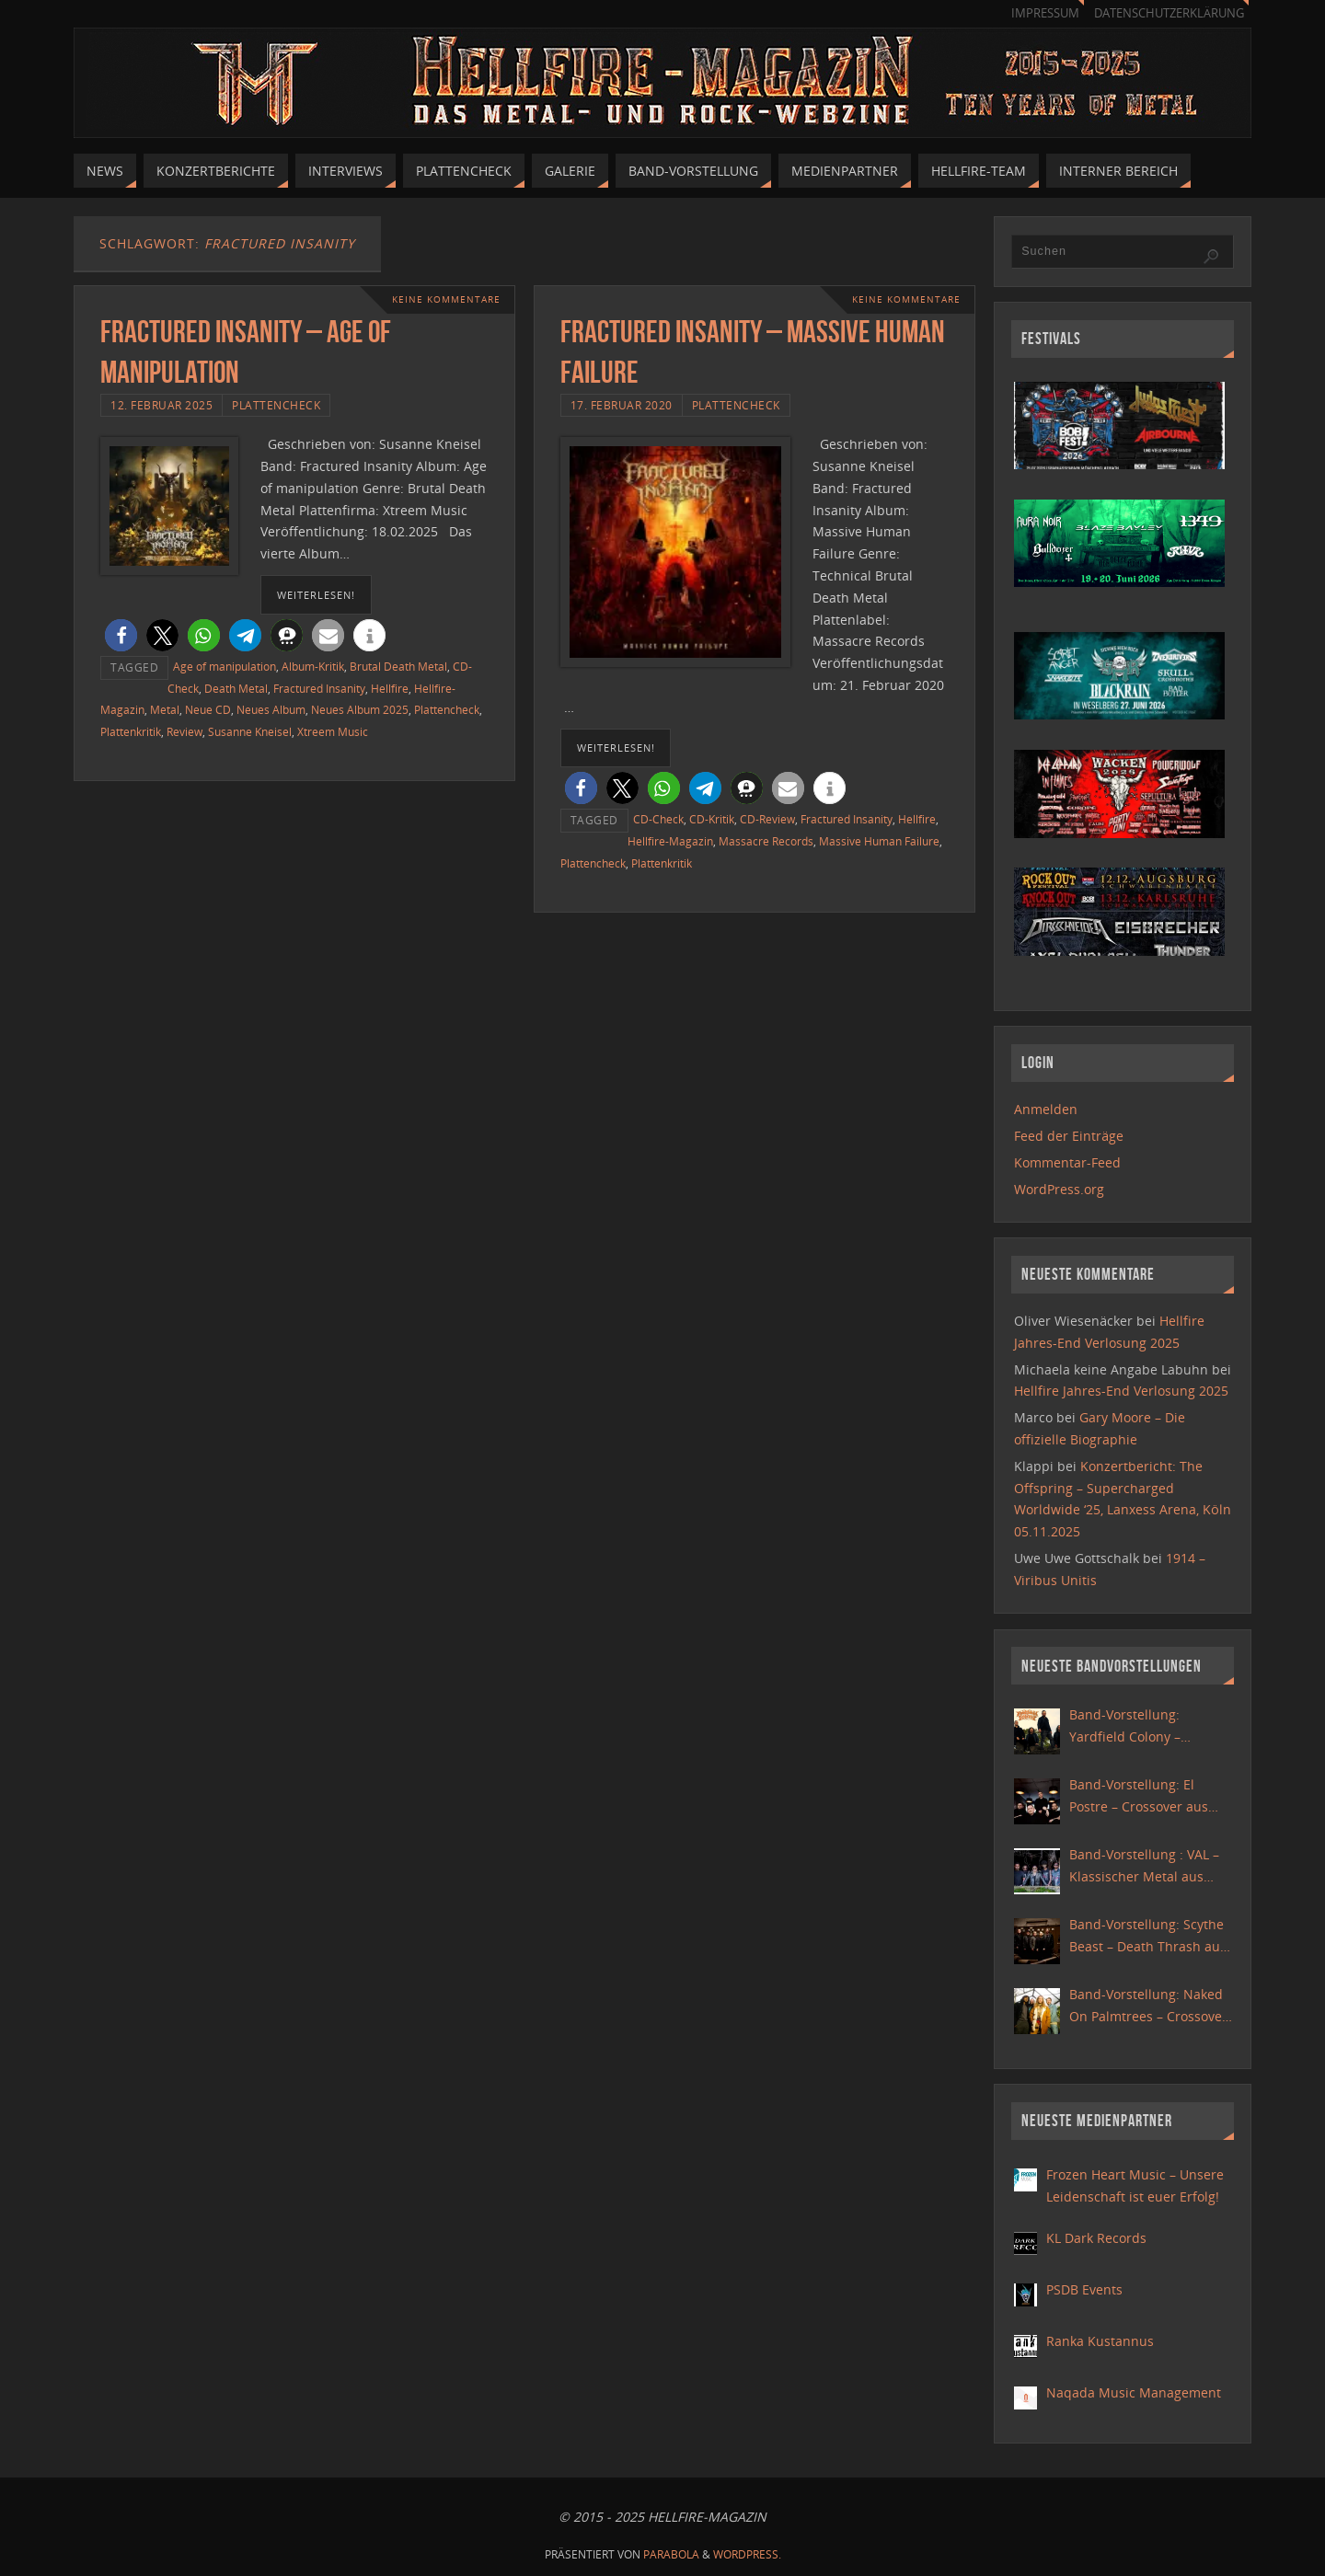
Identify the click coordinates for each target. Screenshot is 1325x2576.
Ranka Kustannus (1100, 2341)
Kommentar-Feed (1067, 1162)
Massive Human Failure (879, 841)
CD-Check (658, 818)
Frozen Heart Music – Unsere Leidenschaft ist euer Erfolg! (1135, 2185)
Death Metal (236, 688)
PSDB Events (1084, 2289)
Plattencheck (276, 404)
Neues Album (270, 709)
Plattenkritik (130, 731)
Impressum (1045, 13)
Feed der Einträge (1068, 1135)
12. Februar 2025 (161, 404)
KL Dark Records (1096, 2238)
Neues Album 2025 (360, 709)
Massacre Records (766, 841)
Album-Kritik (313, 666)
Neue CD (208, 709)
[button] (121, 635)
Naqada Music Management (1133, 2392)
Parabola (671, 2554)
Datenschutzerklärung (1169, 13)
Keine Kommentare (446, 299)
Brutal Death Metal (398, 666)
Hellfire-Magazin (670, 841)
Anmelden (1045, 1109)
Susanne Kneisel (250, 731)
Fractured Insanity (319, 688)
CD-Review (767, 818)
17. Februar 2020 (621, 404)
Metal (164, 709)
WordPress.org (1059, 1189)
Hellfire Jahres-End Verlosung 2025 (1121, 1390)
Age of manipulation (224, 666)
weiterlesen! (316, 595)
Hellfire (390, 688)
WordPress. (747, 2554)
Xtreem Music (332, 731)
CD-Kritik (711, 818)
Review (184, 731)
